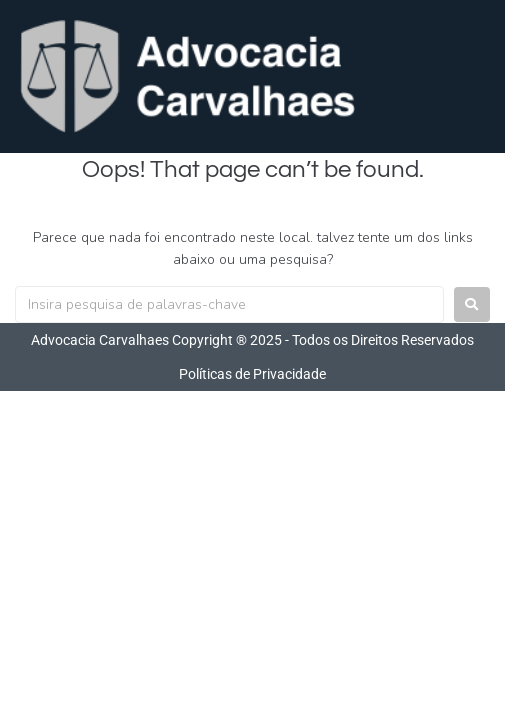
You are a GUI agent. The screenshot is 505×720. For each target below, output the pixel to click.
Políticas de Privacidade (252, 374)
